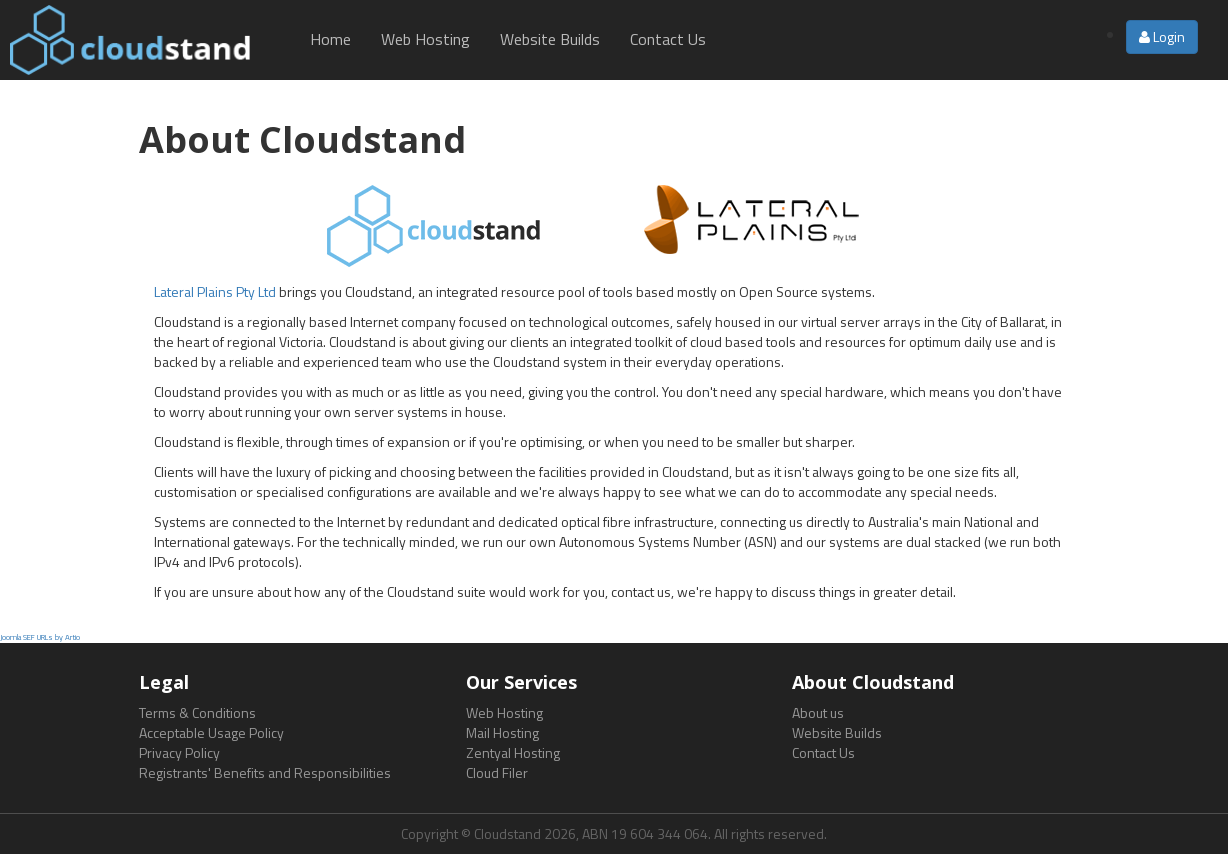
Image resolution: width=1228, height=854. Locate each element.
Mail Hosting (502, 732)
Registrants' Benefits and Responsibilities (265, 772)
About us (818, 712)
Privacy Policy (179, 752)
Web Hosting (425, 39)
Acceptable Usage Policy (211, 732)
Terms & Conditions (197, 712)
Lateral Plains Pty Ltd (215, 291)
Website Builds (550, 39)
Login (1162, 36)
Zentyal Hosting (513, 752)
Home (330, 39)
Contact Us (668, 39)
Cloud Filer (497, 772)
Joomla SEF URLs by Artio (40, 637)
